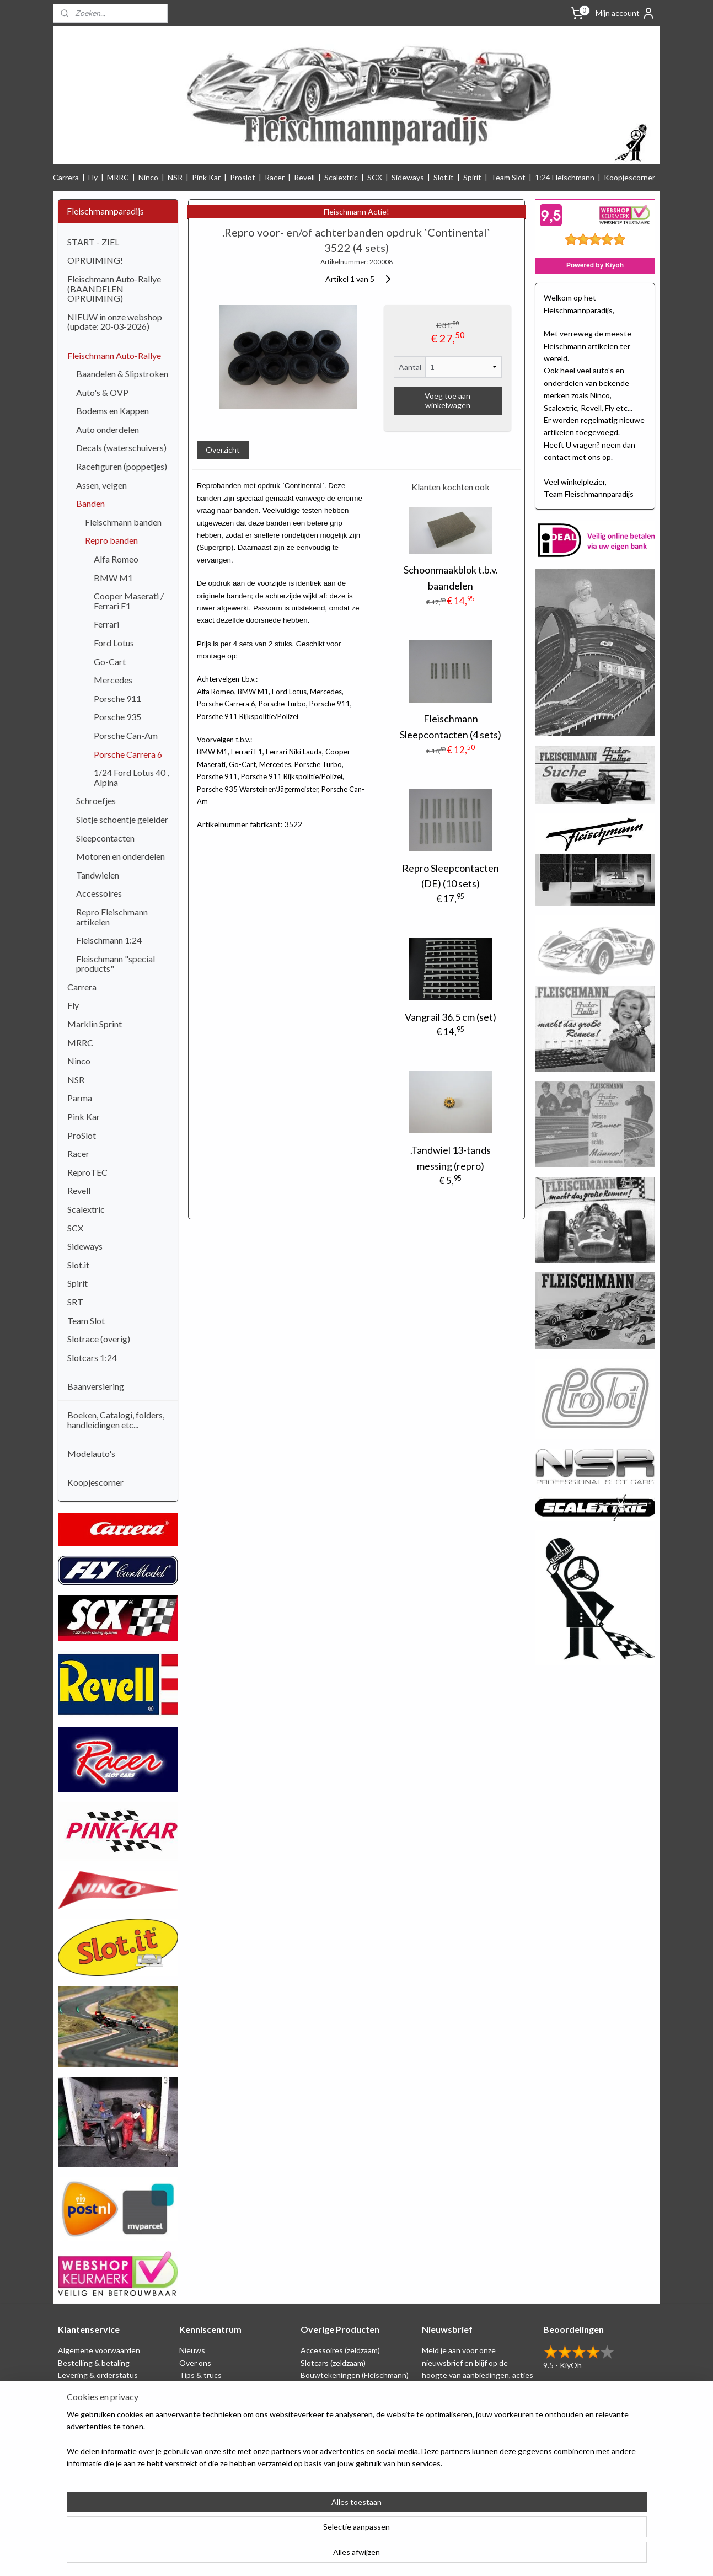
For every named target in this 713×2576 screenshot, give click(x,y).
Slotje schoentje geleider (122, 819)
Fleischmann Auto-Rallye (114, 355)
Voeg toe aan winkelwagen (447, 400)
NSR (175, 177)
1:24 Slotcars (323, 2436)
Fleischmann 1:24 (109, 940)
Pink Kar (206, 177)
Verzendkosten (84, 2436)
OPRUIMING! (95, 260)
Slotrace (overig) (98, 1338)
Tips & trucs (200, 2375)
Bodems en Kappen (112, 410)
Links (188, 2412)
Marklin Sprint (94, 1024)
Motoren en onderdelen (120, 856)
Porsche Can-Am (126, 735)
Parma (79, 1097)
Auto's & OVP (102, 392)
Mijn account (625, 13)
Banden (90, 503)
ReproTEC (87, 1172)
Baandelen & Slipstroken (122, 373)
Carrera (66, 177)
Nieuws (192, 2350)
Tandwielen (97, 875)
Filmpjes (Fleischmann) (217, 2436)
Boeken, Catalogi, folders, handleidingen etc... (115, 1420)
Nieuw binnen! (326, 2449)
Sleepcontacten (105, 838)
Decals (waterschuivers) (121, 447)
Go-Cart (110, 661)
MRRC (118, 177)
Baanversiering (95, 1386)
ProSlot (81, 1135)
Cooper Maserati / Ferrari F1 (129, 601)
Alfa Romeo (116, 559)
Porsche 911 (117, 698)
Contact (72, 2449)
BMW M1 (113, 577)
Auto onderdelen (107, 429)
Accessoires (99, 893)
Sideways (408, 177)
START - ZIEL (93, 242)
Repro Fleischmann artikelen (112, 917)
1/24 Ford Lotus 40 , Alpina (131, 777)
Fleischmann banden (123, 522)
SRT (75, 1302)
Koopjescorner (629, 177)
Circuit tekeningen (211, 2387)
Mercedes (113, 679)
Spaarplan (75, 2399)
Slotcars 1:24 (92, 1357)
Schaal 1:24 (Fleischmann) (344, 2387)
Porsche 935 (117, 716)
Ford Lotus (114, 643)
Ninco (148, 177)
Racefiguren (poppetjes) (121, 466)
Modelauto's (91, 1453)
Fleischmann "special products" (115, 964)
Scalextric (341, 177)
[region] (283, 2532)
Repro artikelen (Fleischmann (350, 2399)
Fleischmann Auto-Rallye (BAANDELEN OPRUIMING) (114, 288)
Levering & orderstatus (98, 2375)
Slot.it (443, 177)
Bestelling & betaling (94, 2363)
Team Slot (508, 177)
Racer (275, 177)
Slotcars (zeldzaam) (333, 2363)
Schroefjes (96, 800)
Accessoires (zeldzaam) (340, 2350)
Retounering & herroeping (103, 2412)
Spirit (472, 177)
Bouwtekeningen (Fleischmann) (355, 2375)
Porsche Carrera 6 (128, 754)
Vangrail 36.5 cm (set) (450, 1017)
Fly (93, 177)
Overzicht (223, 449)
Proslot (242, 177)
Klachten (73, 2424)
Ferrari (106, 624)
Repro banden (111, 540)
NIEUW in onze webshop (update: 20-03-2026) (114, 322)
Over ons (195, 2363)
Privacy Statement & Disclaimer (112, 2387)
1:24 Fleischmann (564, 177)
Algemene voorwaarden (99, 2350)
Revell (304, 177)
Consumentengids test (219, 2424)
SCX (374, 177)
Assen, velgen (101, 485)
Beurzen (193, 2399)
